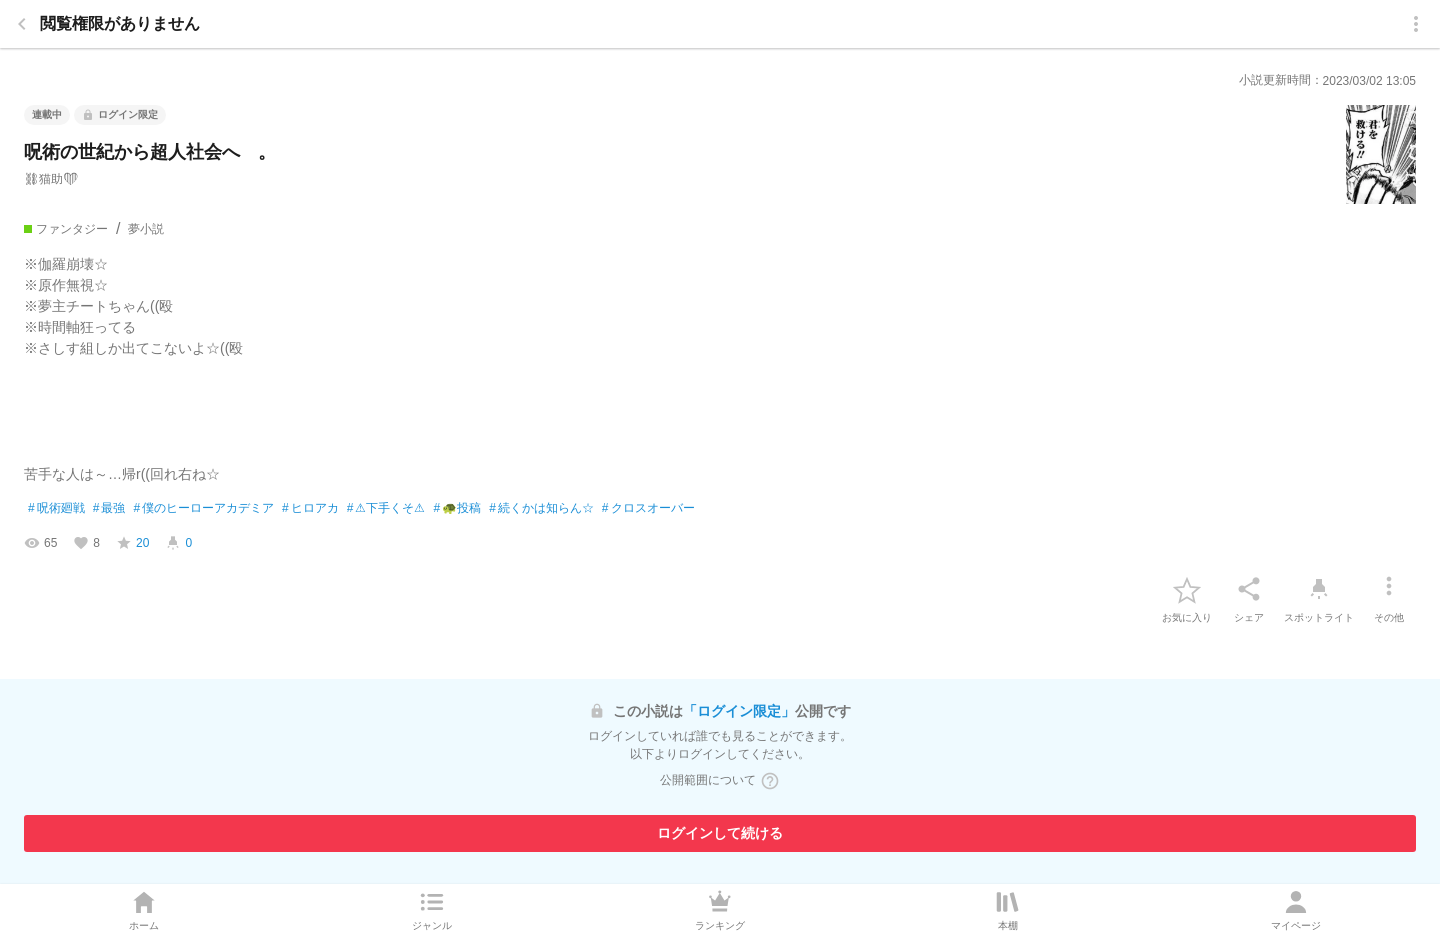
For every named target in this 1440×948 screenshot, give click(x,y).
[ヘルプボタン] (770, 781)
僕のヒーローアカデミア (203, 509)
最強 (109, 509)
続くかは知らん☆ (541, 509)
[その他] (1389, 589)
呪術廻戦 (56, 509)
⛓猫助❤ (51, 179)
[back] (22, 24)
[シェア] (1249, 589)
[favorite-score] (132, 543)
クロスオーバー (648, 509)
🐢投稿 (457, 509)
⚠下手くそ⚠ (386, 509)
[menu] (1416, 24)
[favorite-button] (1187, 589)
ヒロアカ (310, 509)
